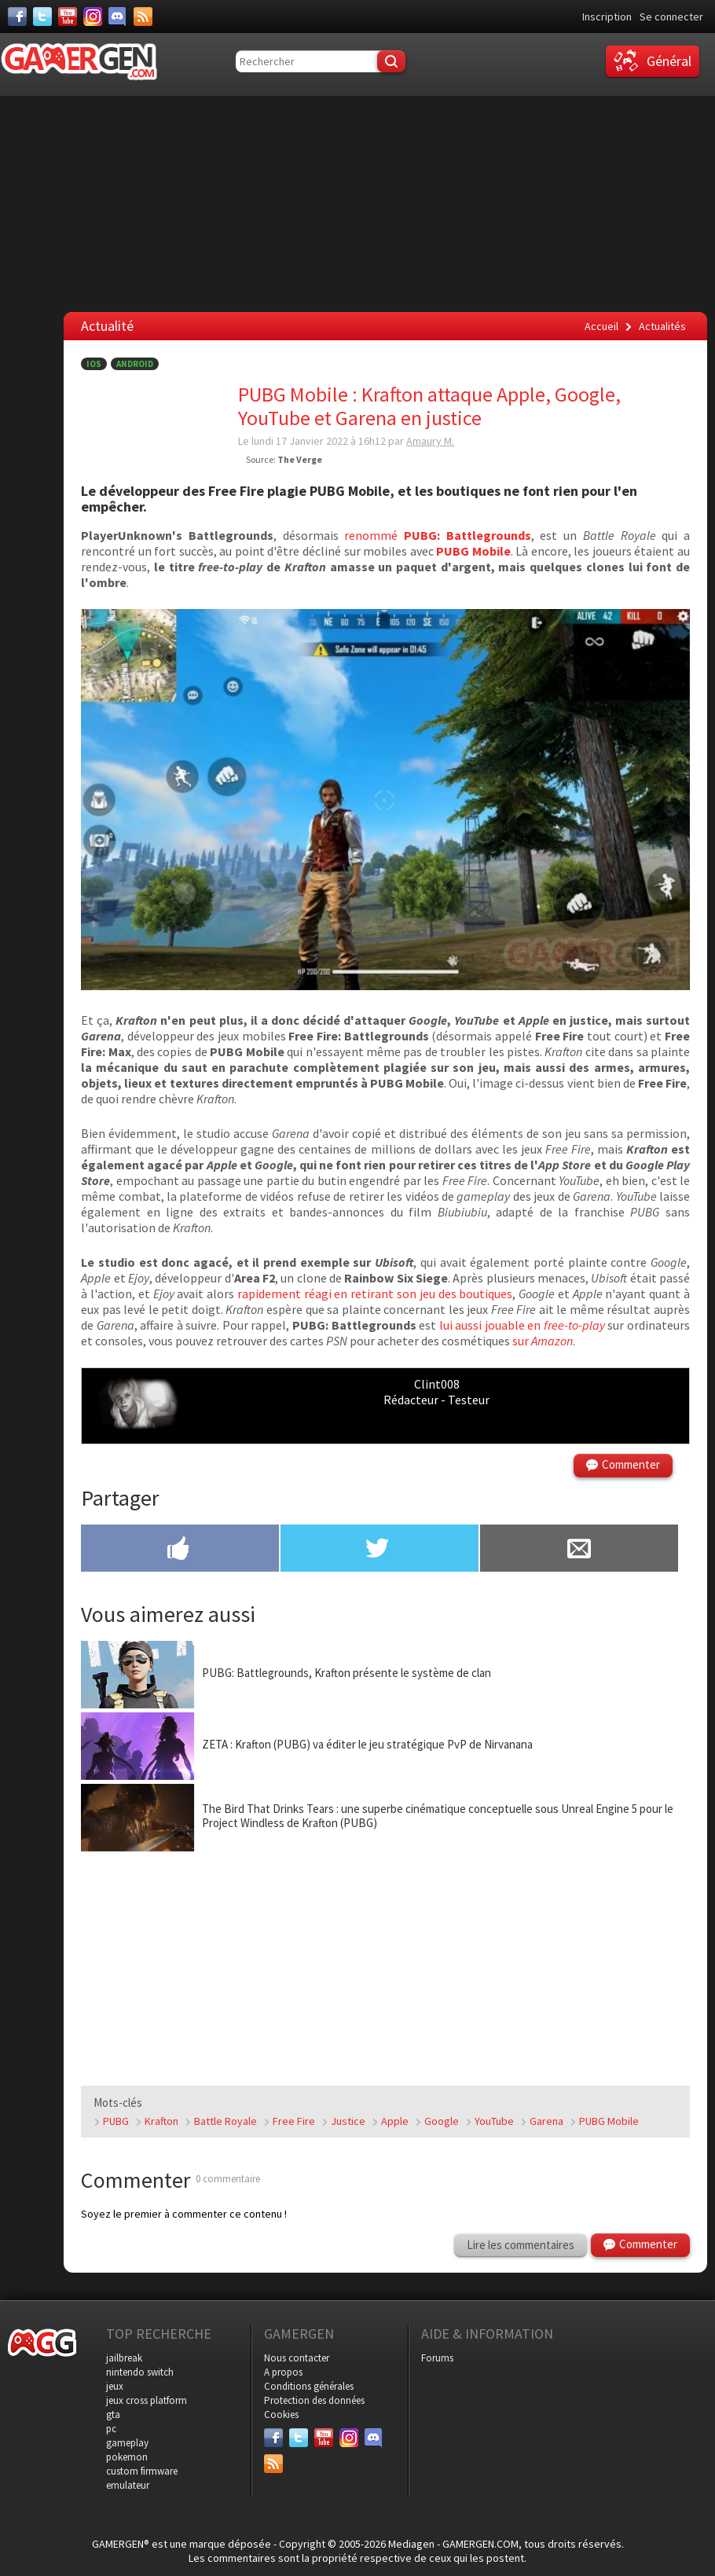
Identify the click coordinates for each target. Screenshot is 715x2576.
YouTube (494, 2121)
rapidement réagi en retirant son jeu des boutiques (374, 1293)
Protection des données (314, 2400)
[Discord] (117, 16)
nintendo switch (140, 2372)
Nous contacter (296, 2358)
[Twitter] (42, 16)
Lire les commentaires (520, 2244)
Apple (395, 2121)
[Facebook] (17, 16)
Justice (348, 2121)
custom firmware (142, 2471)
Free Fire (294, 2121)
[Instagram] (92, 16)
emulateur (127, 2485)
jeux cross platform (146, 2400)
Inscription (607, 16)
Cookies (281, 2414)
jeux (114, 2386)
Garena (546, 2121)
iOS (93, 363)
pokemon (127, 2457)
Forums (437, 2358)
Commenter (631, 1464)
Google (441, 2121)
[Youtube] (67, 16)
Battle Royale (225, 2121)
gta (113, 2414)
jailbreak (124, 2358)
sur (542, 1341)
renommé (437, 535)
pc (111, 2428)
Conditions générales (309, 2386)
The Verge (299, 459)
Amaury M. (430, 441)
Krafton (161, 2121)
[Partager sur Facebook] (180, 1550)
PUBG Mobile (609, 2121)
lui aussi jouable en (522, 1325)
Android (134, 363)
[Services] (143, 16)
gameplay (127, 2442)
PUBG (116, 2121)
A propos (283, 2372)
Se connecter (671, 16)
